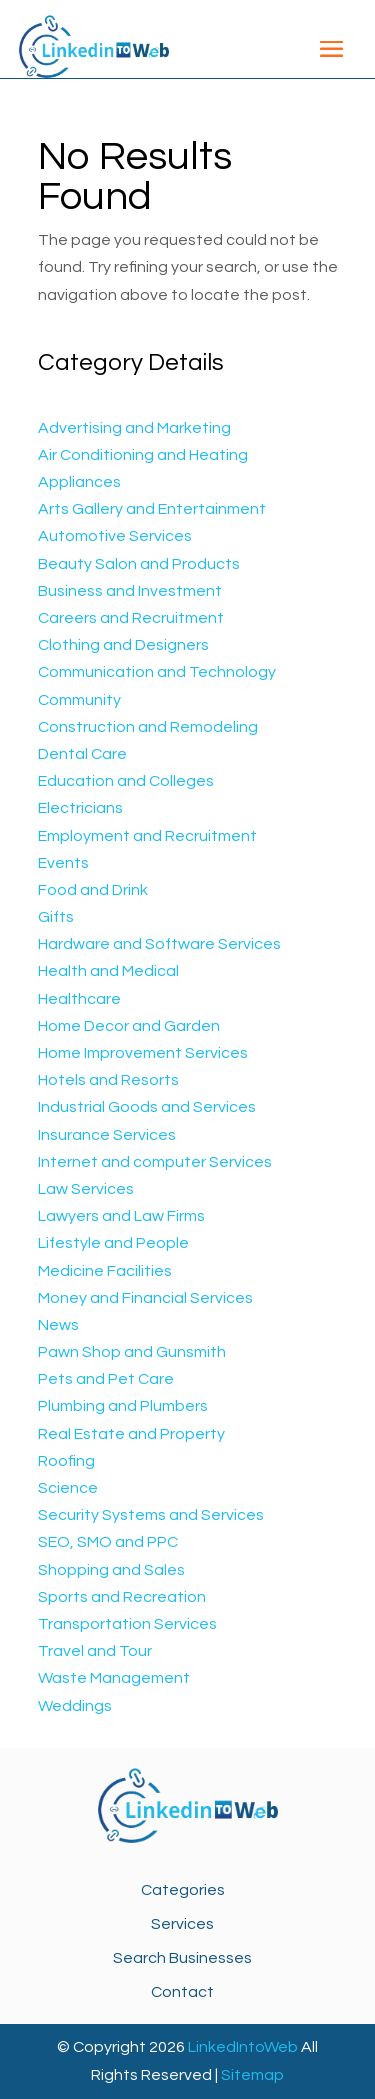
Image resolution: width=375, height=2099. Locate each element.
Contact (182, 1992)
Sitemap (252, 2075)
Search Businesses (182, 1958)
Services (182, 1924)
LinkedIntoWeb (243, 2047)
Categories (183, 1890)
